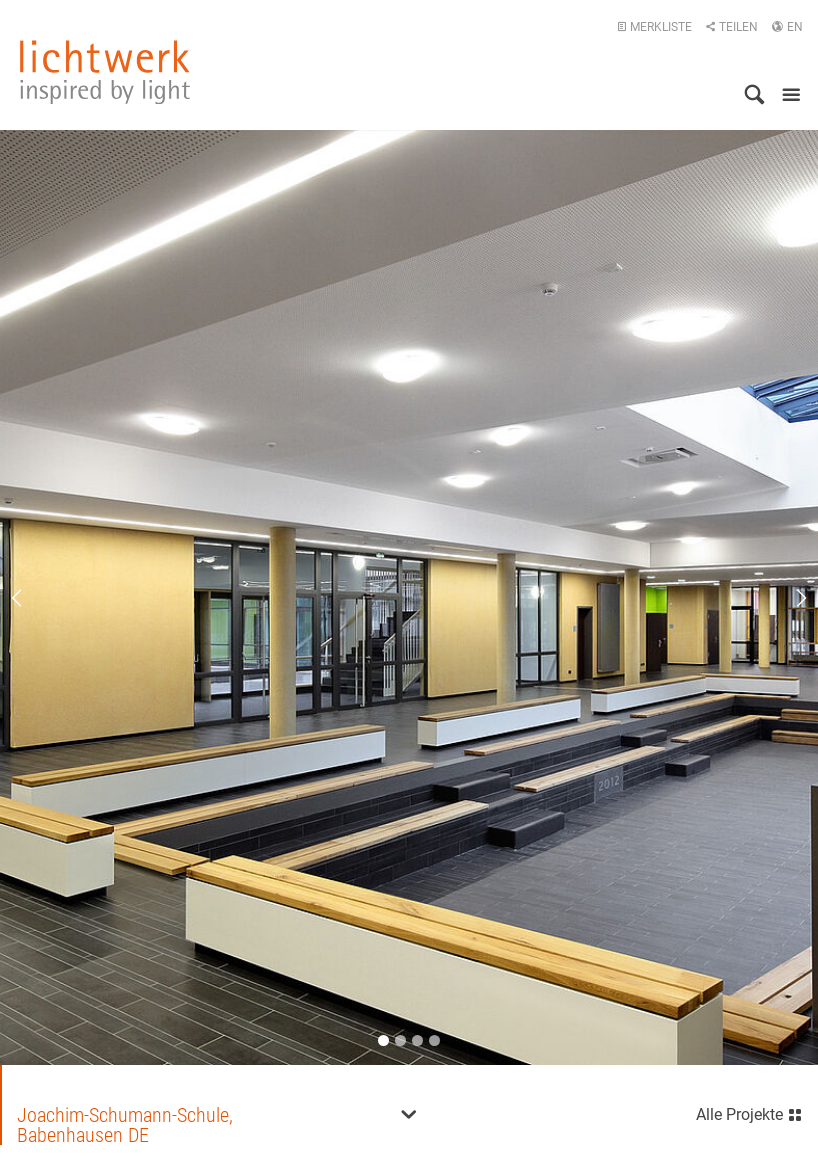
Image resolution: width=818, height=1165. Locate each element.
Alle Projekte (749, 1112)
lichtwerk (105, 72)
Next (788, 598)
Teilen (731, 27)
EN (787, 27)
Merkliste (654, 27)
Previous (30, 598)
